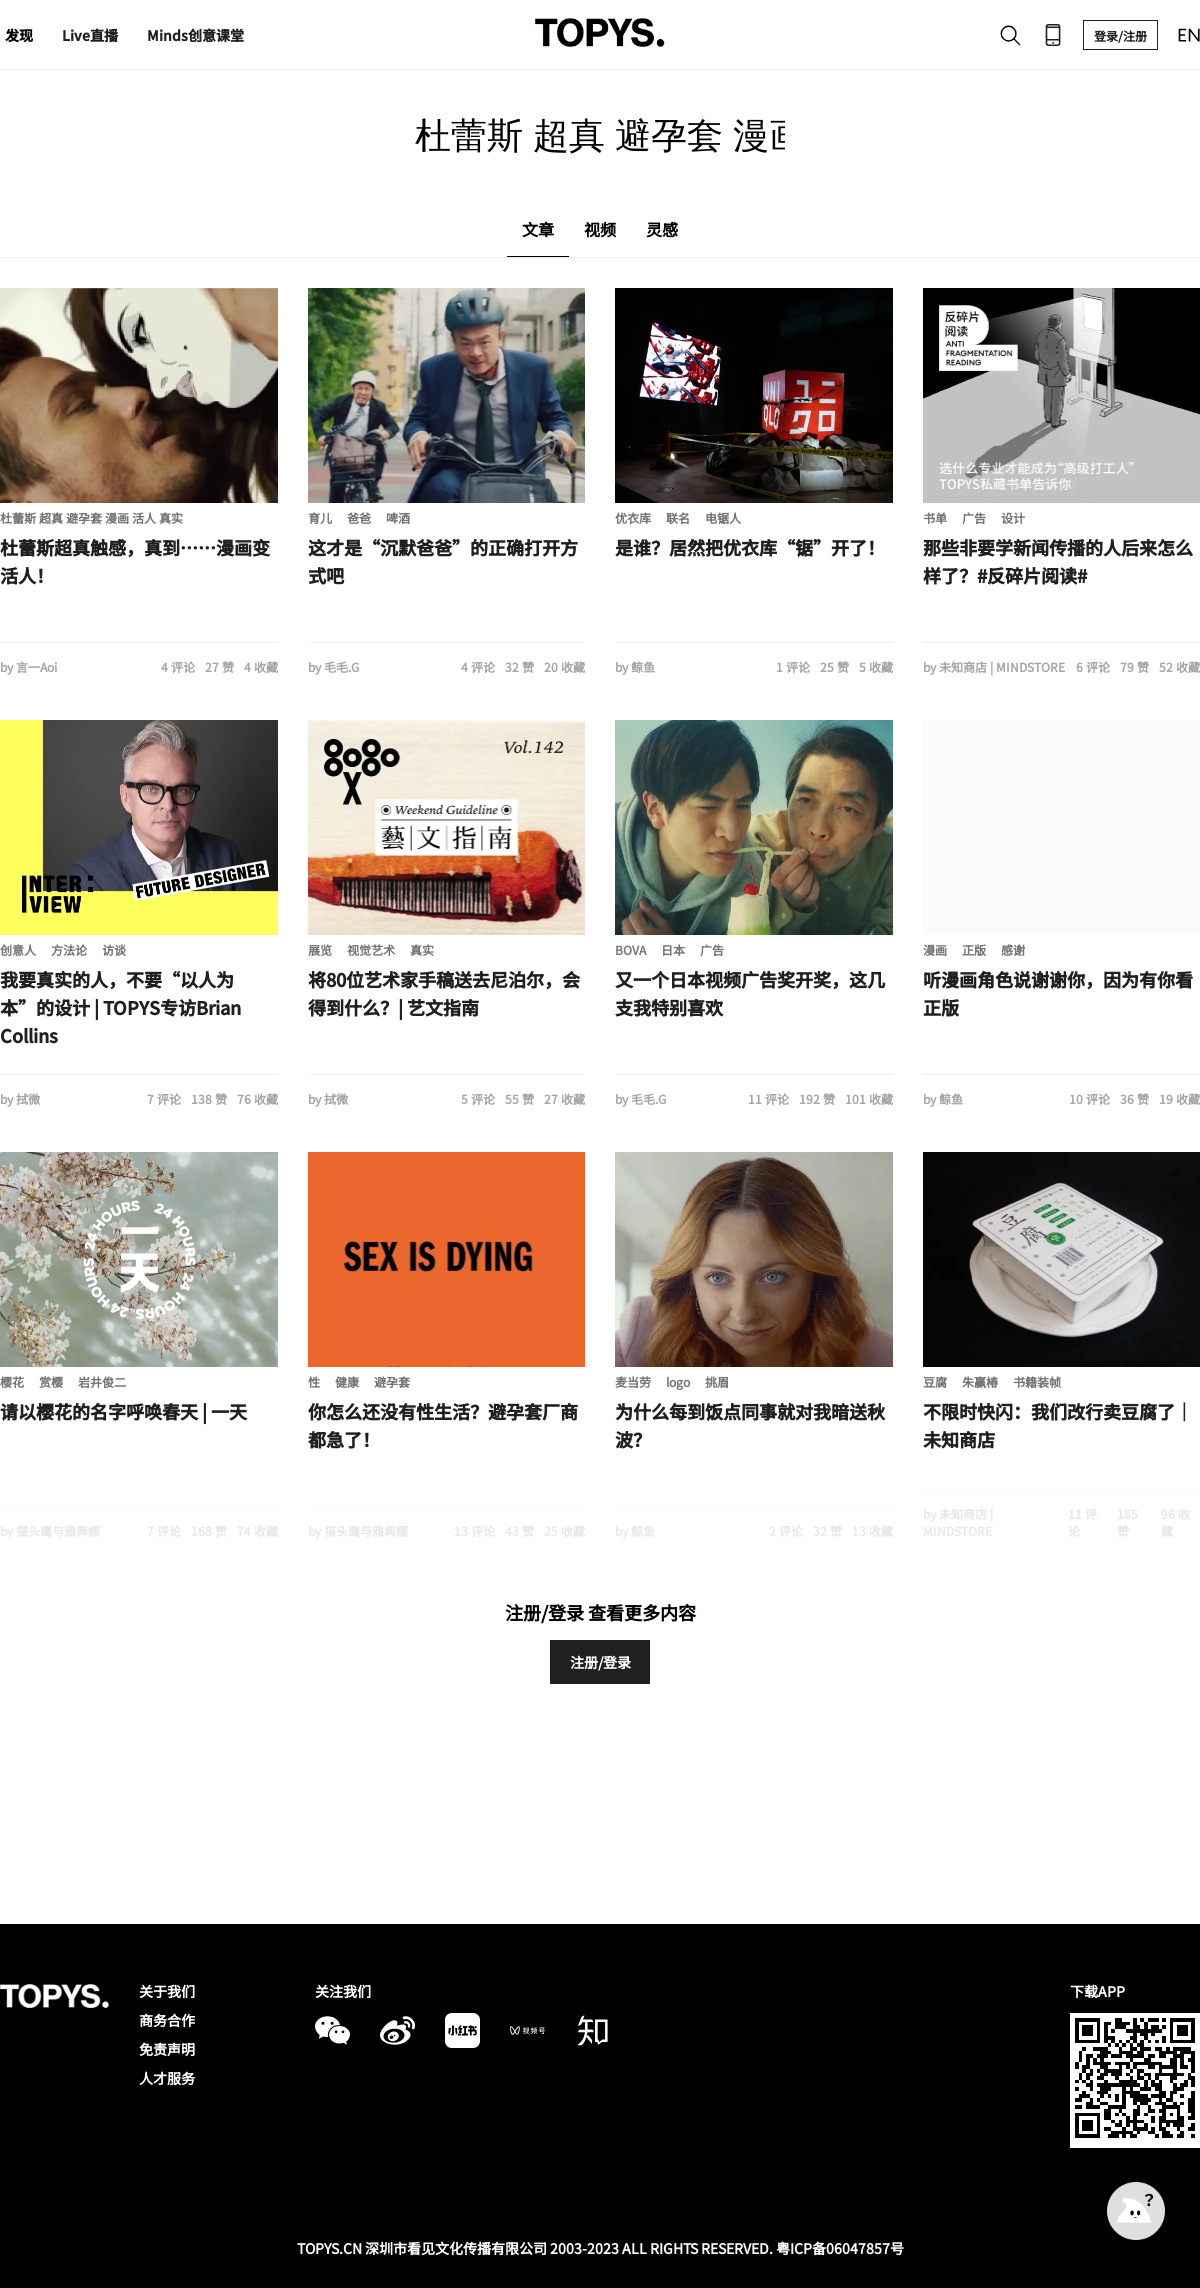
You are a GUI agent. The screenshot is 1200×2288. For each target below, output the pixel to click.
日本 (673, 949)
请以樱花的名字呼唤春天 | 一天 (123, 1411)
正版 (974, 949)
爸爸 (359, 517)
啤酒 (398, 517)
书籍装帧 (1037, 1381)
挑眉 (717, 1381)
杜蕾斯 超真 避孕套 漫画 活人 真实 (91, 517)
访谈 (114, 949)
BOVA (630, 949)
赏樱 (51, 1381)
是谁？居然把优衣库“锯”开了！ (750, 547)
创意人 (18, 949)
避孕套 (392, 1381)
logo (678, 1381)
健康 (347, 1381)
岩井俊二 (102, 1381)
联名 (678, 517)
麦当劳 (633, 1381)
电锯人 (723, 517)
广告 (974, 517)
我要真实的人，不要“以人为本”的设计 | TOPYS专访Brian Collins (120, 1007)
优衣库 (633, 517)
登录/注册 (1120, 35)
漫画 (935, 949)
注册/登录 (600, 1662)
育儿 (320, 517)
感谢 (1013, 949)
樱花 (12, 1381)
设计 (1013, 517)
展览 (320, 949)
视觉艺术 (371, 949)
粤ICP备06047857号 (840, 2248)
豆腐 (935, 1381)
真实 (422, 949)
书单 (935, 517)
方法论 (69, 949)
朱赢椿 (980, 1381)
